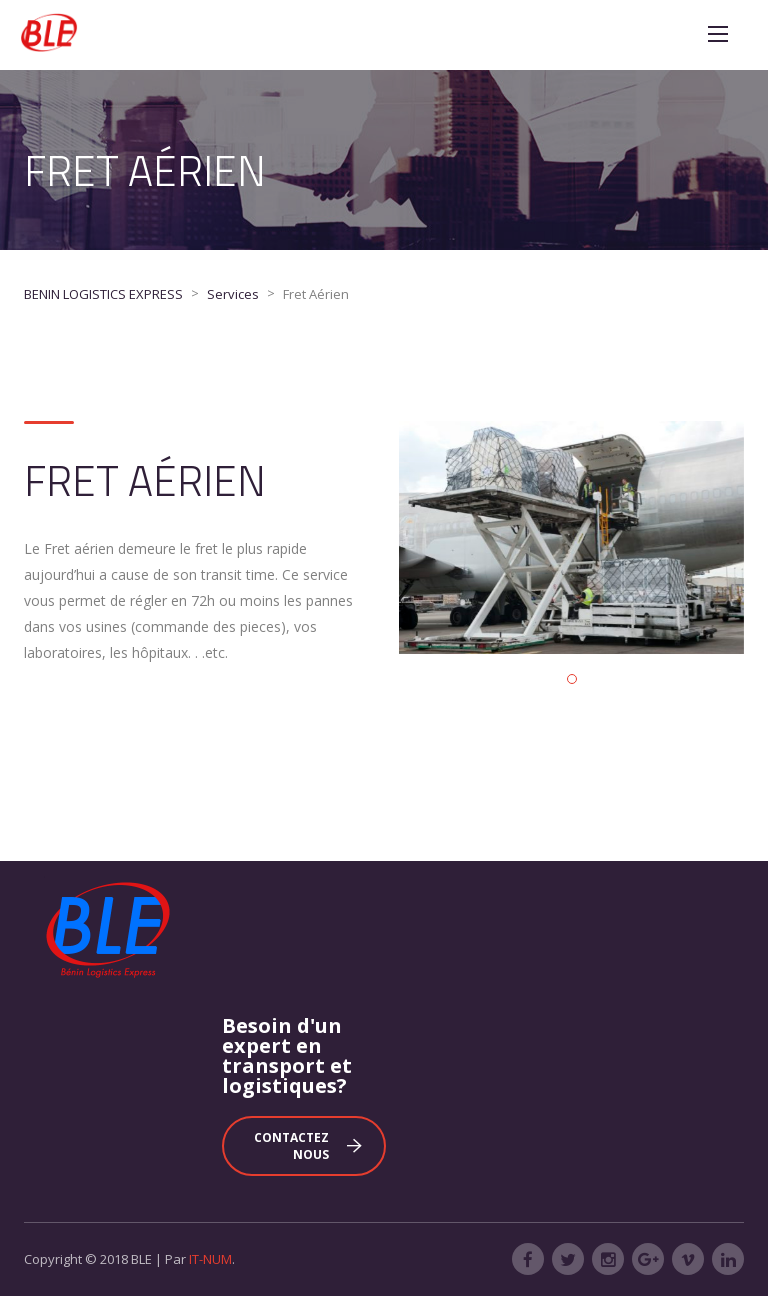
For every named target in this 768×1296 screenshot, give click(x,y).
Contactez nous (308, 1146)
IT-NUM (210, 1259)
